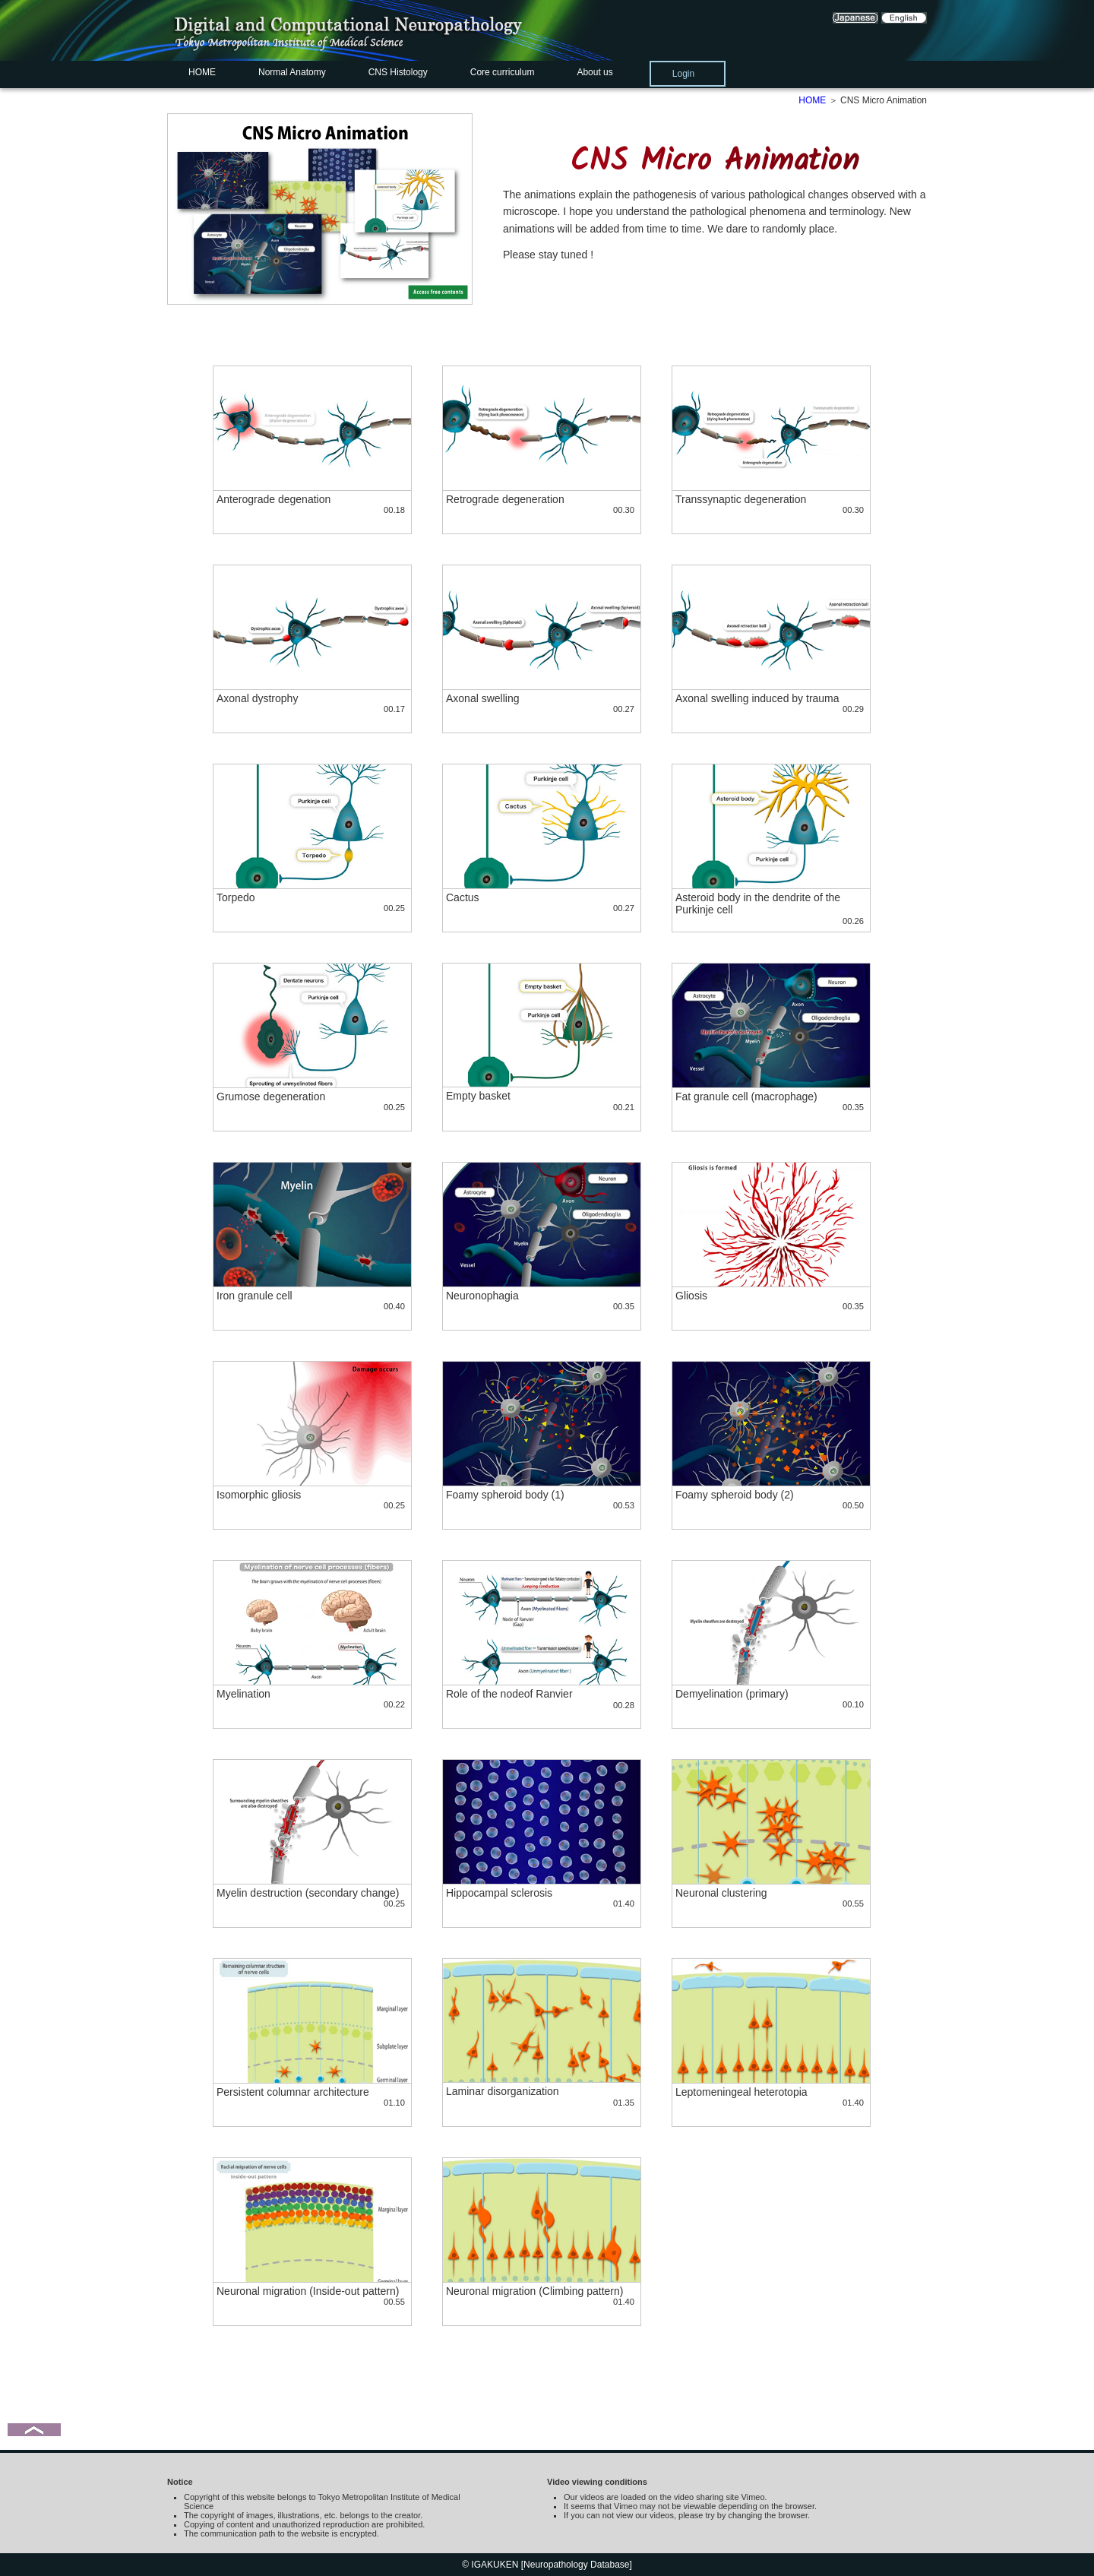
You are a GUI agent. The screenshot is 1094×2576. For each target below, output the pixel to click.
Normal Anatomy (292, 72)
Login (683, 73)
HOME (202, 72)
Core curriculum (502, 72)
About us (594, 72)
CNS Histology (398, 72)
